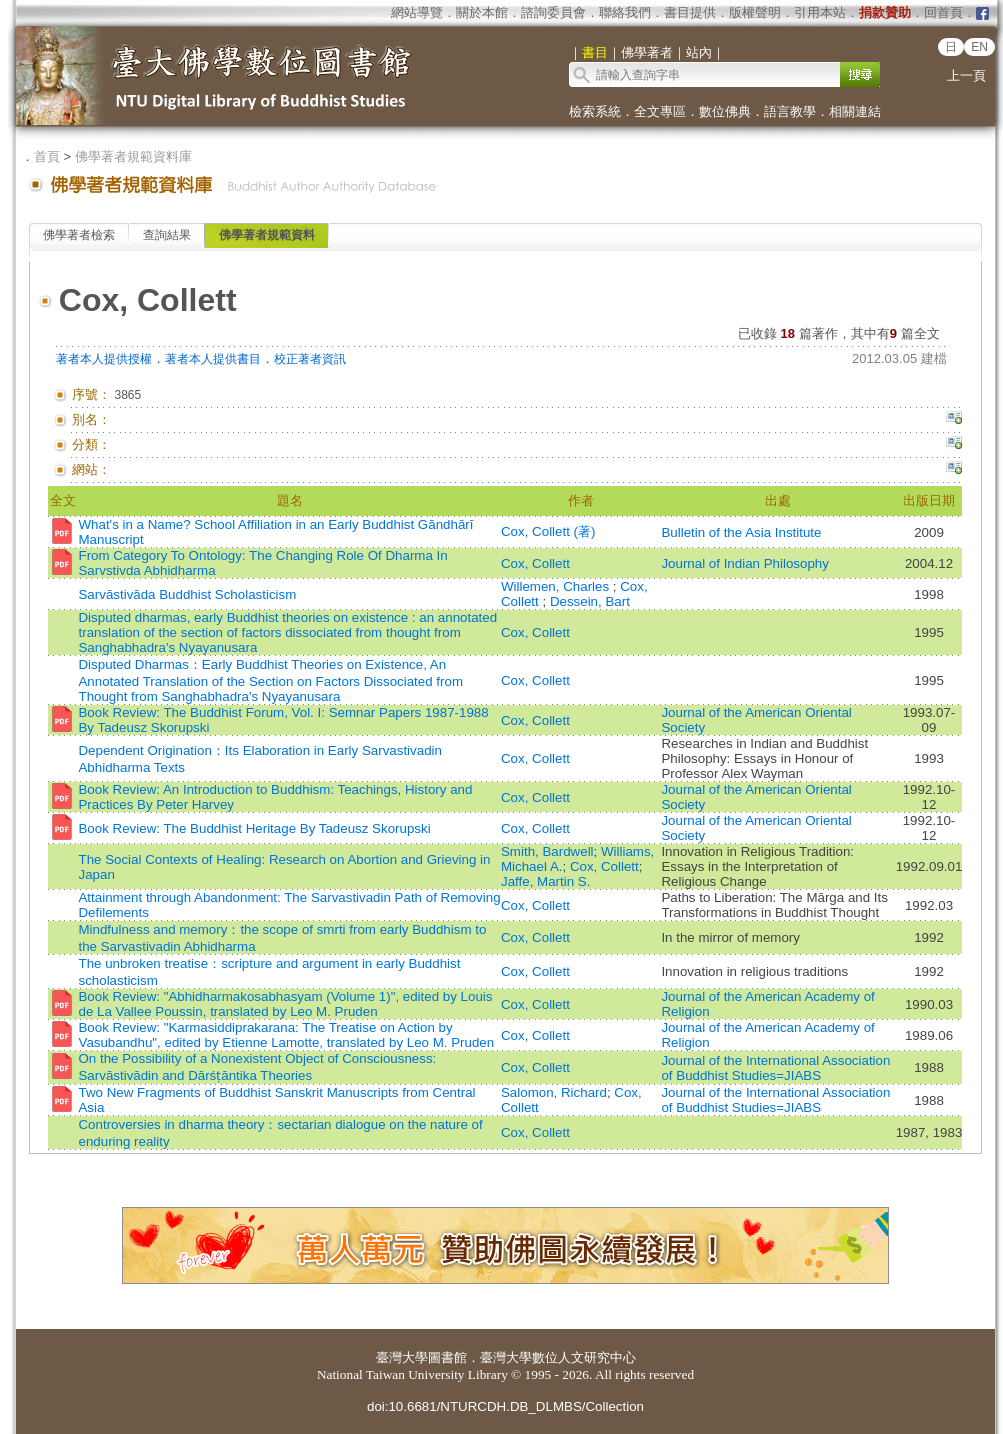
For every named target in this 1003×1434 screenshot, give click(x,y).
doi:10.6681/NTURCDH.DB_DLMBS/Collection (505, 1406)
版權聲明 (755, 12)
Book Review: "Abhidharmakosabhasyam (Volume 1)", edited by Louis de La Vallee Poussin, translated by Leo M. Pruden (285, 1004)
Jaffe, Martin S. (545, 881)
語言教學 (790, 111)
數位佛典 (725, 111)
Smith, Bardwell (547, 851)
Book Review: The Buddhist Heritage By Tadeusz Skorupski (254, 828)
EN (979, 47)
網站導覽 (417, 12)
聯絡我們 (625, 12)
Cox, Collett (535, 563)
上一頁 (966, 75)
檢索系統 (595, 111)
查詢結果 (167, 235)
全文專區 (660, 111)
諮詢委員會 (553, 12)
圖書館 (447, 1357)
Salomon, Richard (554, 1092)
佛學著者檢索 (79, 235)
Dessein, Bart (590, 601)
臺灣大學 (402, 1357)
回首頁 (943, 12)
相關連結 (855, 111)
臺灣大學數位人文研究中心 (558, 1357)
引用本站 (820, 12)
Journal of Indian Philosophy (744, 563)
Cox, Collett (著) (548, 531)
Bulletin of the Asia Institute (743, 532)
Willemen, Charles (557, 586)
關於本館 (482, 12)
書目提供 (690, 12)
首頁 (47, 156)
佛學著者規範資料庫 (133, 156)
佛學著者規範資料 (267, 235)
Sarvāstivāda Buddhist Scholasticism (187, 594)
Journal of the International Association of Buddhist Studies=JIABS (775, 1068)
